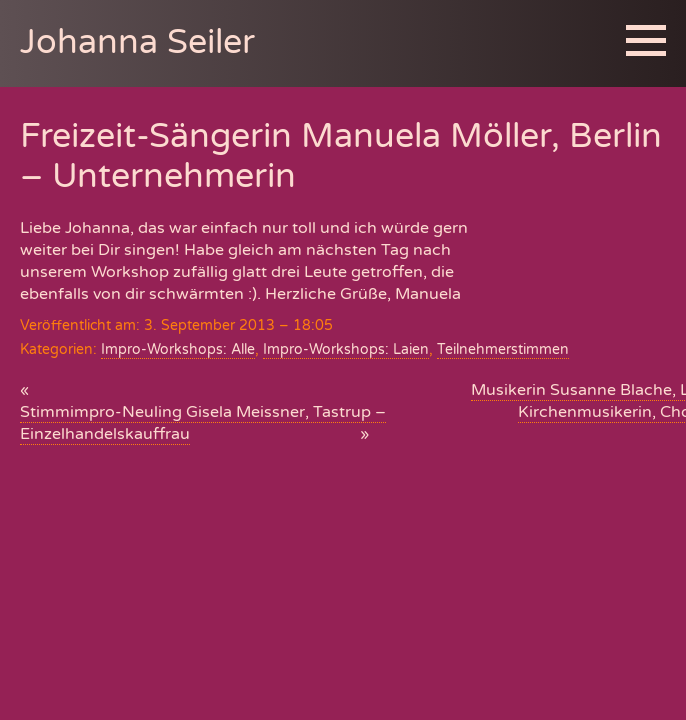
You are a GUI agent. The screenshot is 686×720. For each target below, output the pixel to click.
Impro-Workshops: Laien (346, 349)
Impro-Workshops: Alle (178, 349)
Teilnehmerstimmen (503, 349)
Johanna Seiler (137, 42)
